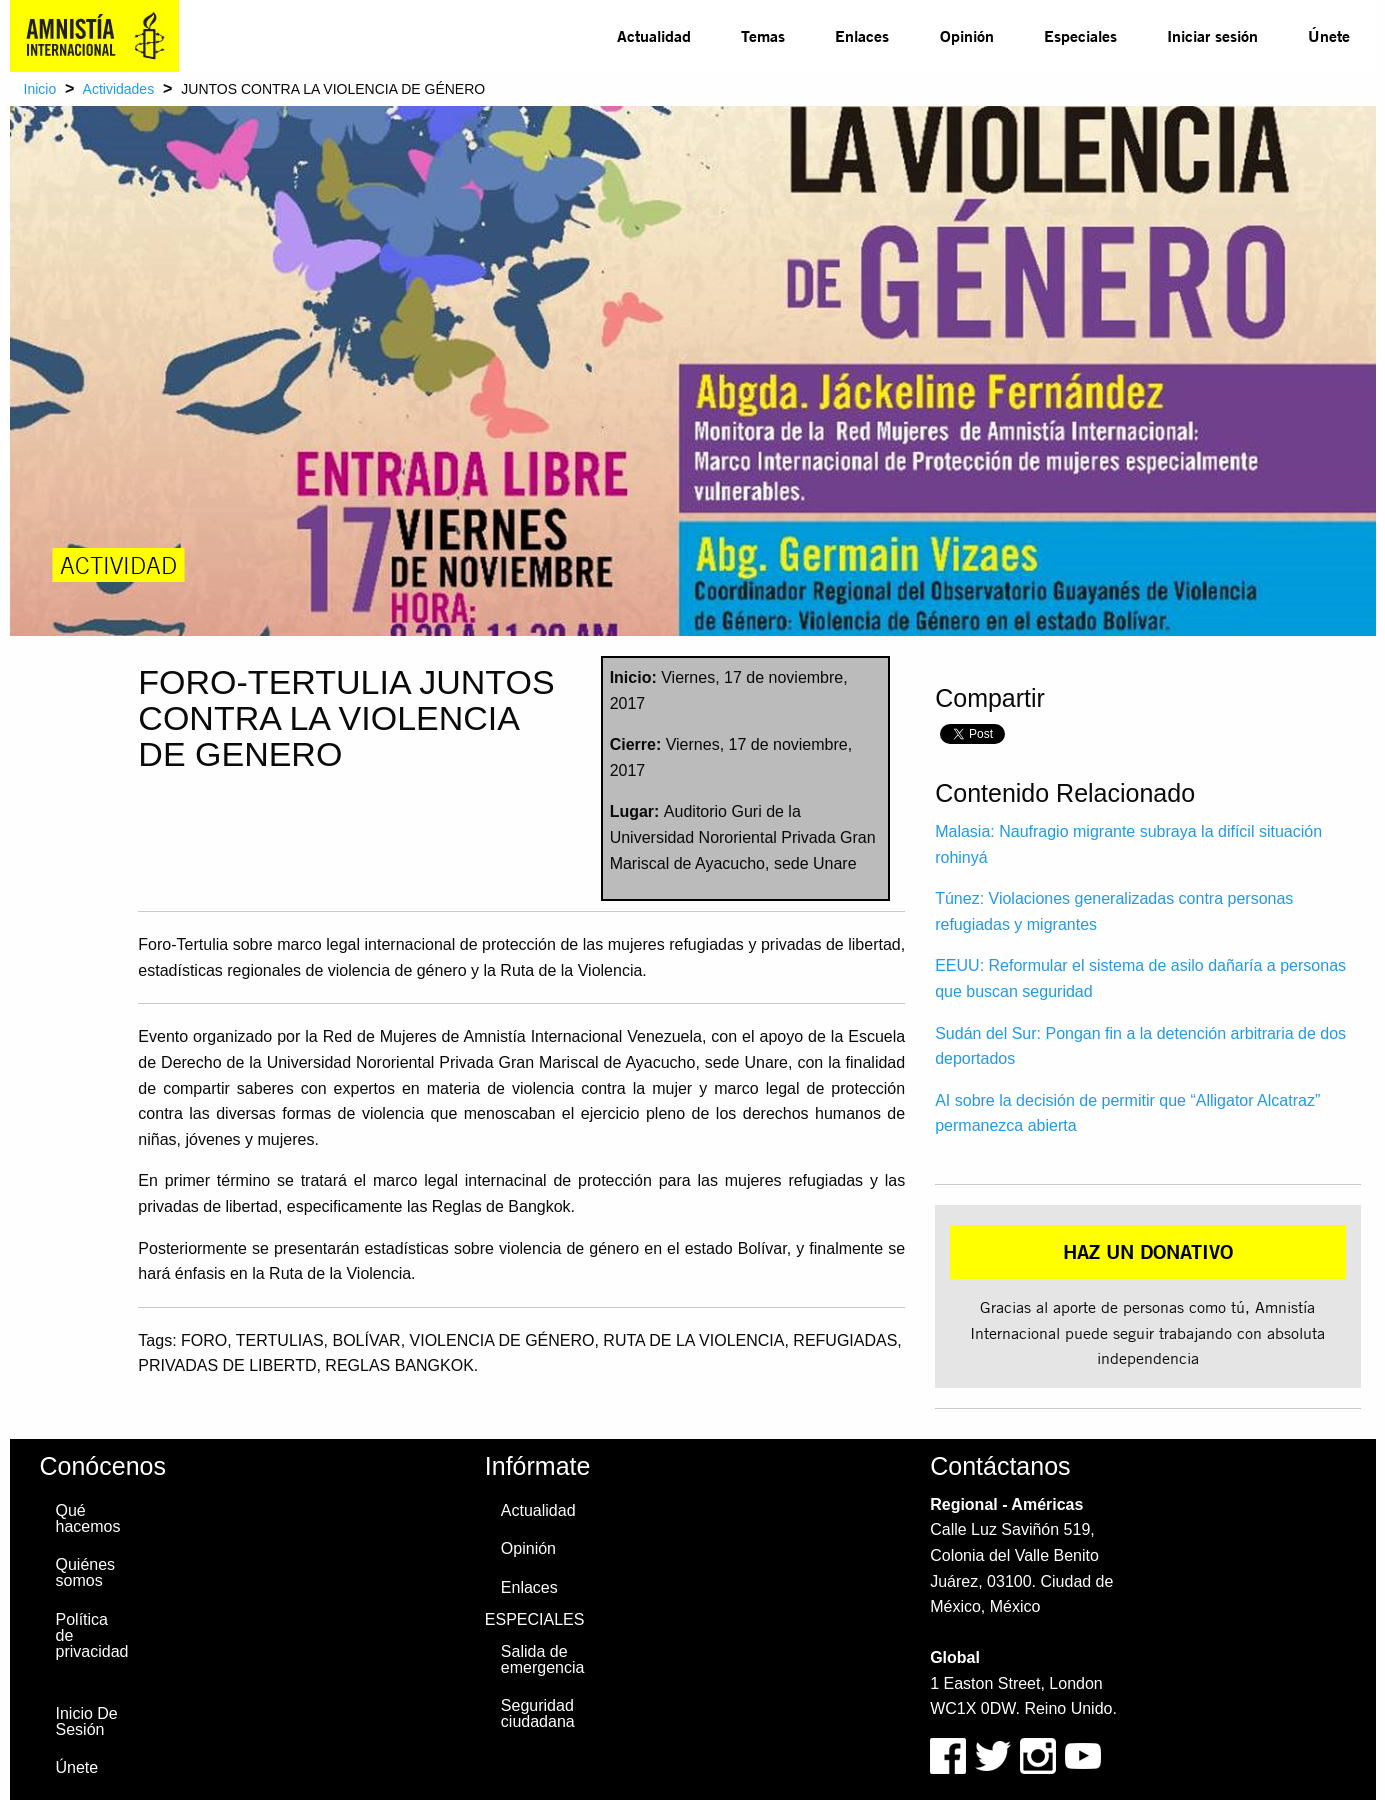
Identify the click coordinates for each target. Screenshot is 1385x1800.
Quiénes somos (86, 1572)
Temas (763, 35)
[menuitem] (654, 36)
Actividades (119, 89)
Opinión (967, 35)
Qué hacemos (88, 1518)
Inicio (40, 89)
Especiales (1080, 35)
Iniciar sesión (1212, 35)
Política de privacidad (92, 1635)
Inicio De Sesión (87, 1721)
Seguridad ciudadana (538, 1713)
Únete (1329, 35)
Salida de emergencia (543, 1659)
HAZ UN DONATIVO (1148, 1251)
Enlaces (862, 35)
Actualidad (654, 35)
